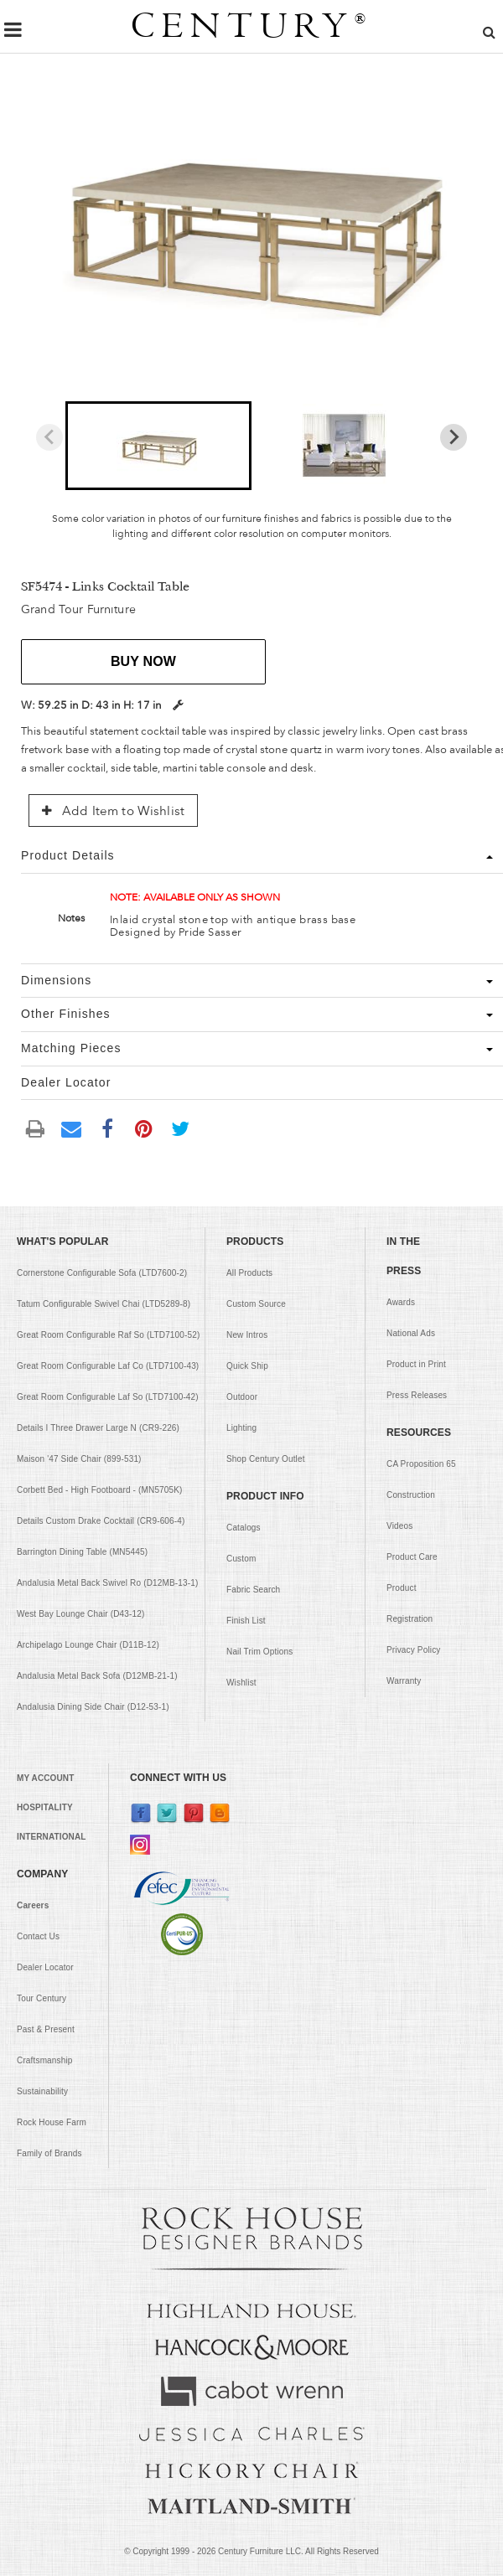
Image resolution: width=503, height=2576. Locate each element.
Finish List (246, 1620)
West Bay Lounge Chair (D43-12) (80, 1613)
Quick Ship (247, 1366)
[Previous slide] (49, 437)
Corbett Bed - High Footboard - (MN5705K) (100, 1489)
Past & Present (46, 2029)
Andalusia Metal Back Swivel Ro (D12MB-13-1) (107, 1582)
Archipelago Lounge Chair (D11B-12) (88, 1644)
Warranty (403, 1680)
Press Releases (416, 1395)
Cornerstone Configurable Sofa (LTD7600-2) (102, 1273)
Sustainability (42, 2091)
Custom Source (256, 1304)
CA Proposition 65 (421, 1464)
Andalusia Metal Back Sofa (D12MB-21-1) (97, 1675)
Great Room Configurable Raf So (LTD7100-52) (108, 1335)
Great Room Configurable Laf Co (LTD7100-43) (108, 1366)
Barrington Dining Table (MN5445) (82, 1551)
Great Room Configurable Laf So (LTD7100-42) (108, 1397)
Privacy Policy (413, 1650)
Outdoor (241, 1397)
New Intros (246, 1335)
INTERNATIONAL (51, 1836)
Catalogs (243, 1527)
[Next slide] (453, 437)
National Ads (410, 1333)
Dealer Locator (45, 1967)
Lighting (241, 1428)
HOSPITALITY (45, 1807)
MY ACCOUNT (45, 1778)
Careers (33, 1905)
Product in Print (416, 1364)
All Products (249, 1273)
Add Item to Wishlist (113, 810)
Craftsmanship (45, 2060)
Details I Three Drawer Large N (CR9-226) (98, 1428)
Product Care (412, 1557)
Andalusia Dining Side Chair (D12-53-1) (93, 1706)
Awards (400, 1302)
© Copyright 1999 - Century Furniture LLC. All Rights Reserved (251, 2551)
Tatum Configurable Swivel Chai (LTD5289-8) (103, 1304)
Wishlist (241, 1682)
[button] (158, 445)
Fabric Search (253, 1589)
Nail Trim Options (259, 1651)
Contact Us (38, 1936)
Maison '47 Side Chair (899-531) (79, 1459)
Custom (241, 1558)
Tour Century (41, 1998)
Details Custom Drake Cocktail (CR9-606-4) (101, 1520)
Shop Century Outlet (265, 1459)
